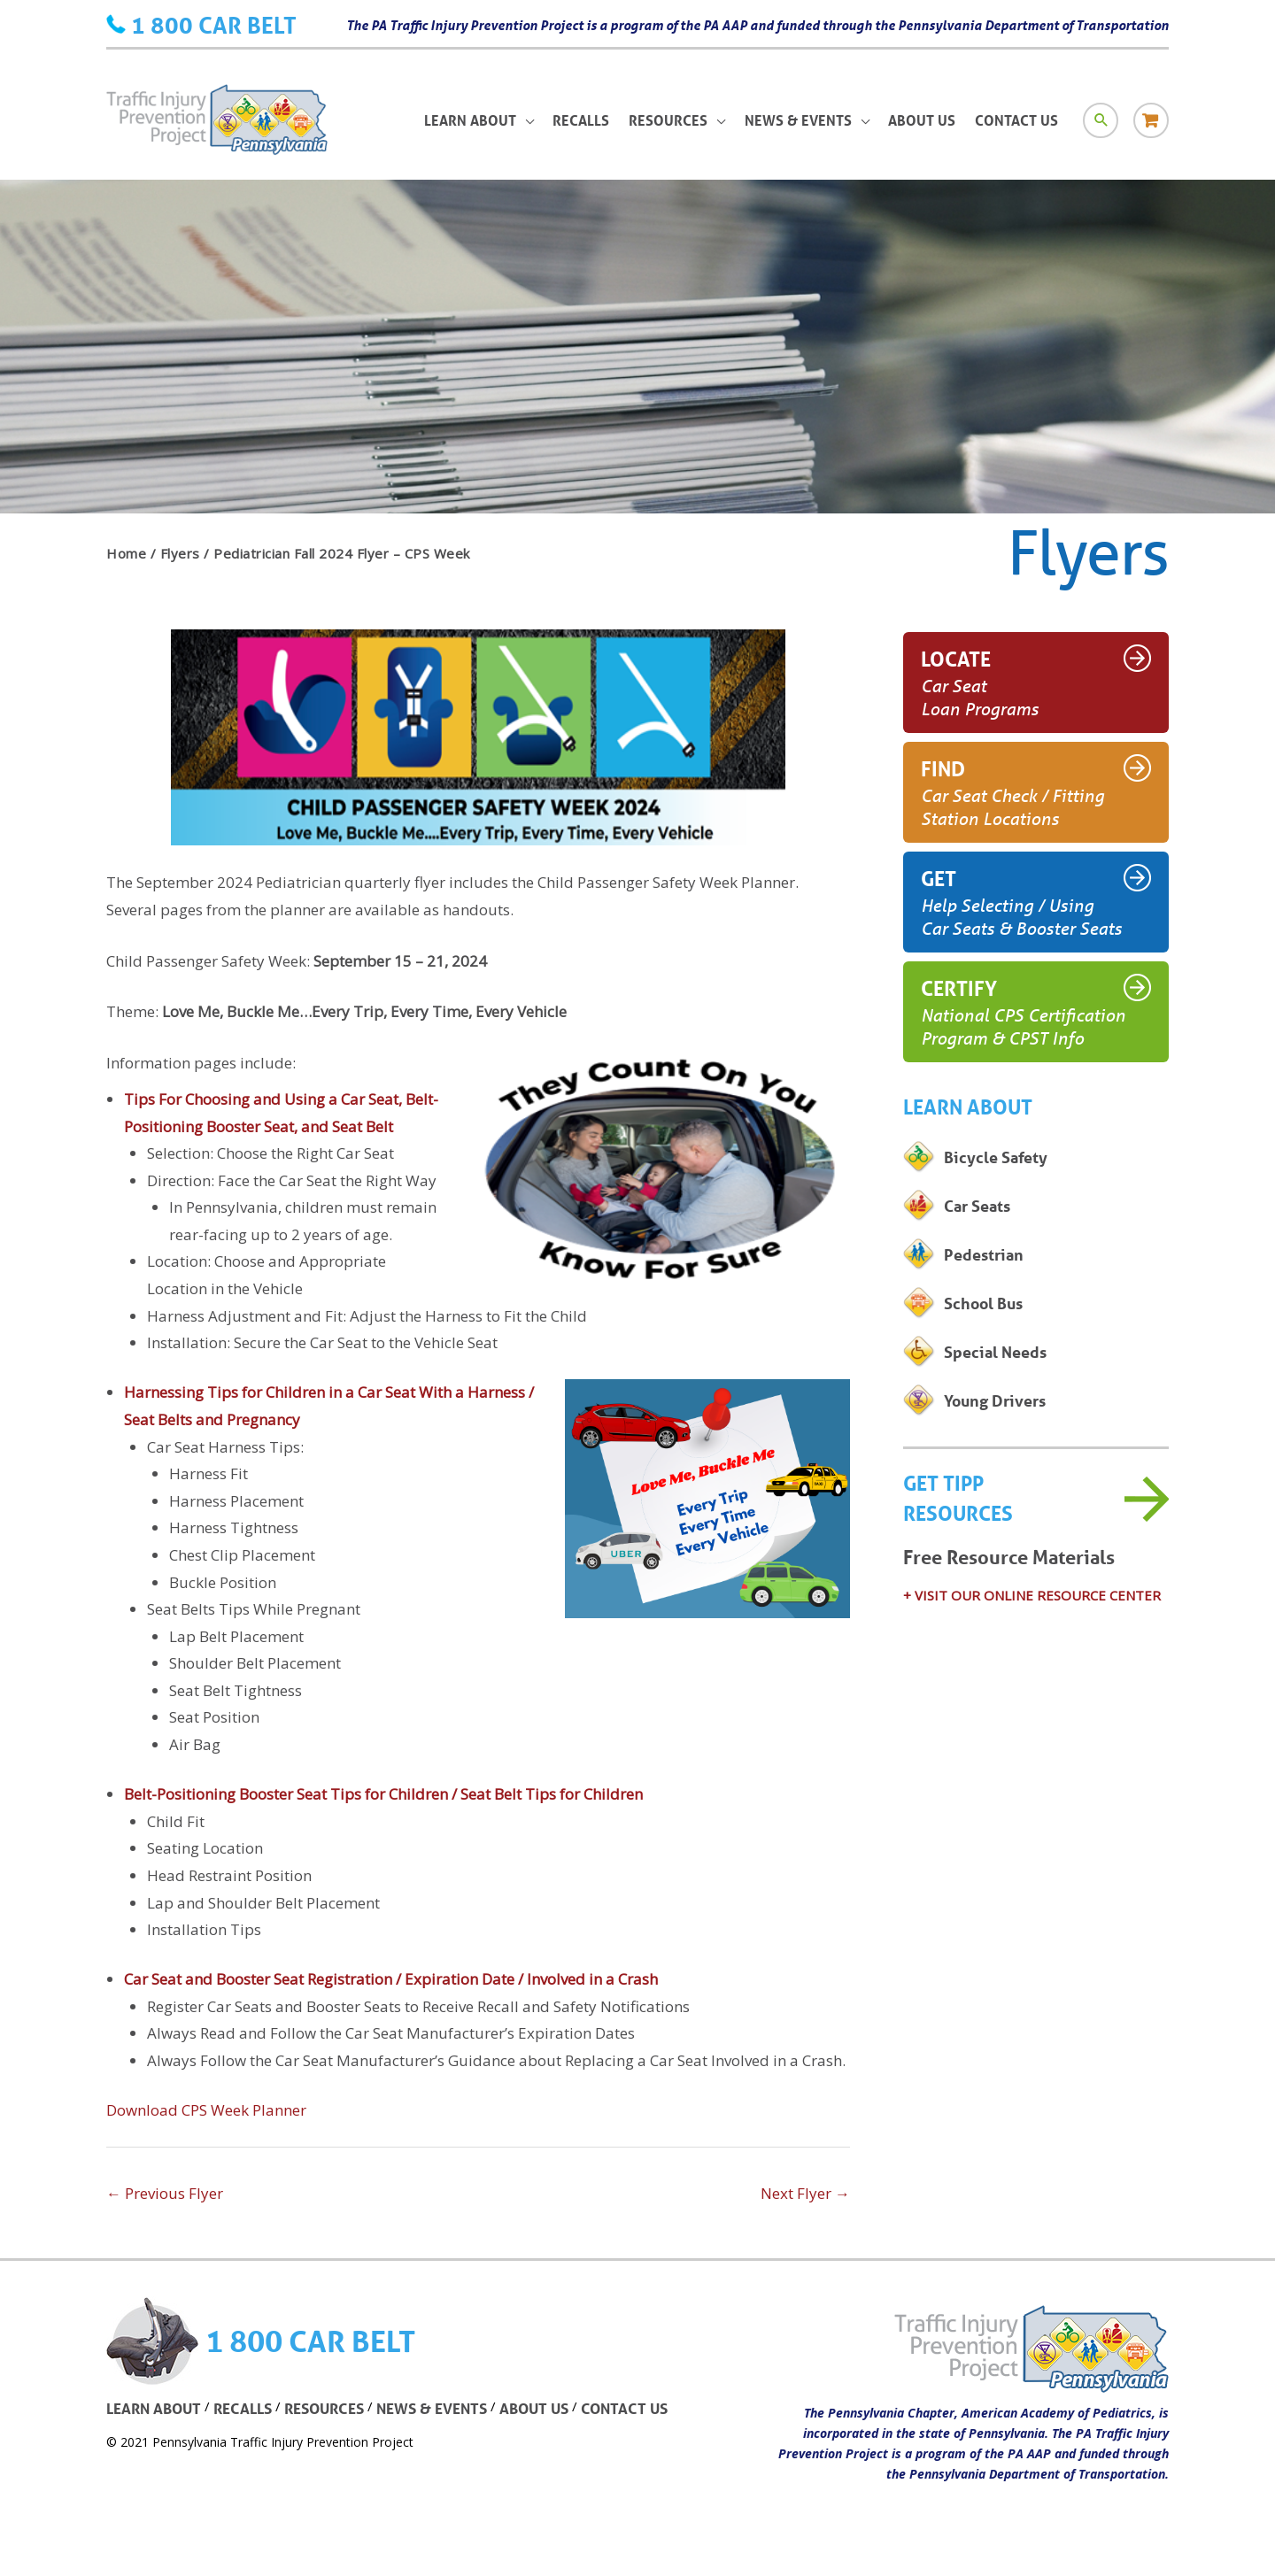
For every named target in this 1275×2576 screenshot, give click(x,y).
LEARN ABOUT (153, 2408)
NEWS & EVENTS (431, 2408)
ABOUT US (533, 2408)
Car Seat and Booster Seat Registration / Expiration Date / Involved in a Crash (391, 1979)
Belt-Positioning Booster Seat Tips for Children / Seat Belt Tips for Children (383, 1794)
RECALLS (242, 2408)
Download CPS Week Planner (206, 2110)
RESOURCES (324, 2408)
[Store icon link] (1151, 120)
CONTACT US (624, 2408)
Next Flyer (805, 2193)
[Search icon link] (1100, 120)
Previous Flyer (164, 2193)
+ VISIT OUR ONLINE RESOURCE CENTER (1032, 1595)
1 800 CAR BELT (214, 25)
